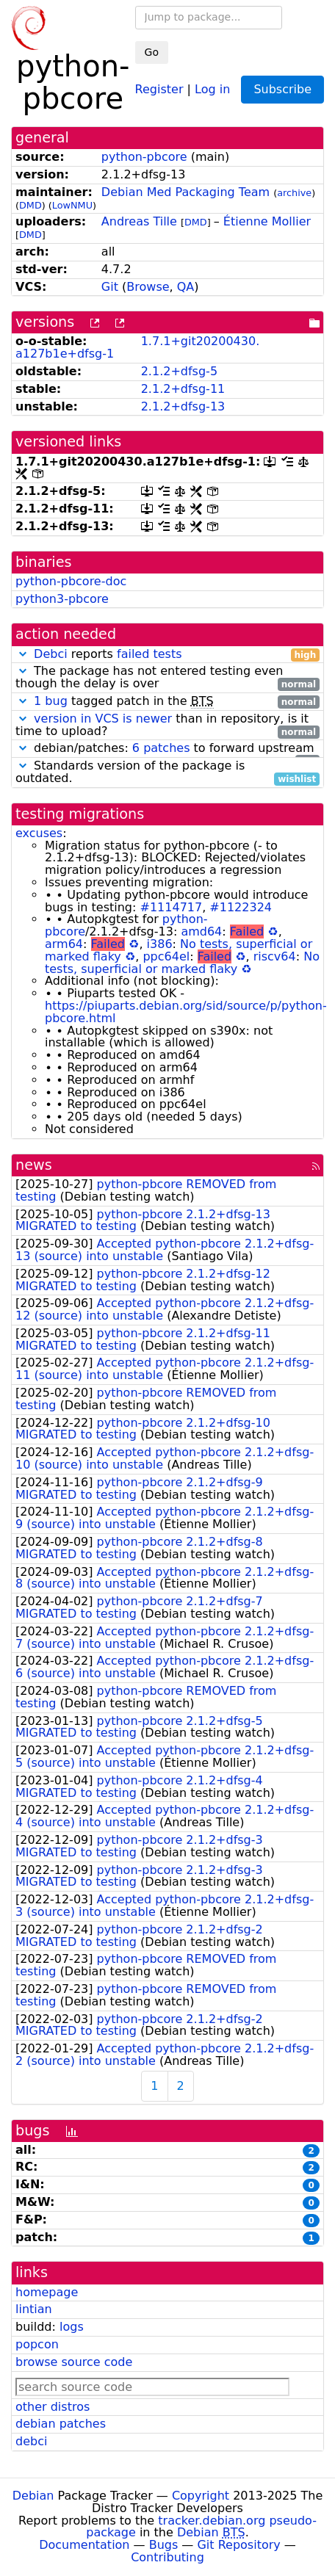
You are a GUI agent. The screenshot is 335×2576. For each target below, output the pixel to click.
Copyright (200, 2496)
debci (31, 2441)
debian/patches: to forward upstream (167, 748)
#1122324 (240, 907)
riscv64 (274, 956)
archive (294, 192)
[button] (22, 654)
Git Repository (238, 2545)
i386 (160, 944)
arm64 (64, 944)
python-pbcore (144, 157)
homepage (46, 2292)
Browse (147, 287)
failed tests (149, 654)
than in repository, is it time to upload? (167, 725)
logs (72, 2327)
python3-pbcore (62, 599)
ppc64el (166, 956)
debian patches (60, 2424)
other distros (52, 2407)
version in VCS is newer (103, 719)
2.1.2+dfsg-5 (179, 371)
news (33, 1165)
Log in (212, 88)
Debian (33, 2496)
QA (186, 287)
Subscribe (282, 89)
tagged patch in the (167, 701)
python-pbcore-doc (70, 581)
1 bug (51, 701)
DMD (30, 205)
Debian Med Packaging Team (185, 192)
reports (167, 654)
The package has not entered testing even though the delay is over (167, 677)
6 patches (161, 748)
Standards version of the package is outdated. (167, 772)
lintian (33, 2309)
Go (152, 52)
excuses (38, 833)
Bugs (164, 2545)
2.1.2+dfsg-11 (183, 389)
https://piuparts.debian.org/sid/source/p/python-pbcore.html (186, 1012)
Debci (51, 654)
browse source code (73, 2362)
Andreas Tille (139, 221)
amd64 (201, 931)
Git (109, 287)
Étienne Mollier (267, 221)
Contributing (167, 2557)
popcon (37, 2344)
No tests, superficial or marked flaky (182, 962)
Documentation (84, 2545)
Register (159, 88)
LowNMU (72, 205)
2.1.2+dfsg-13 (183, 406)
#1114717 (171, 907)
